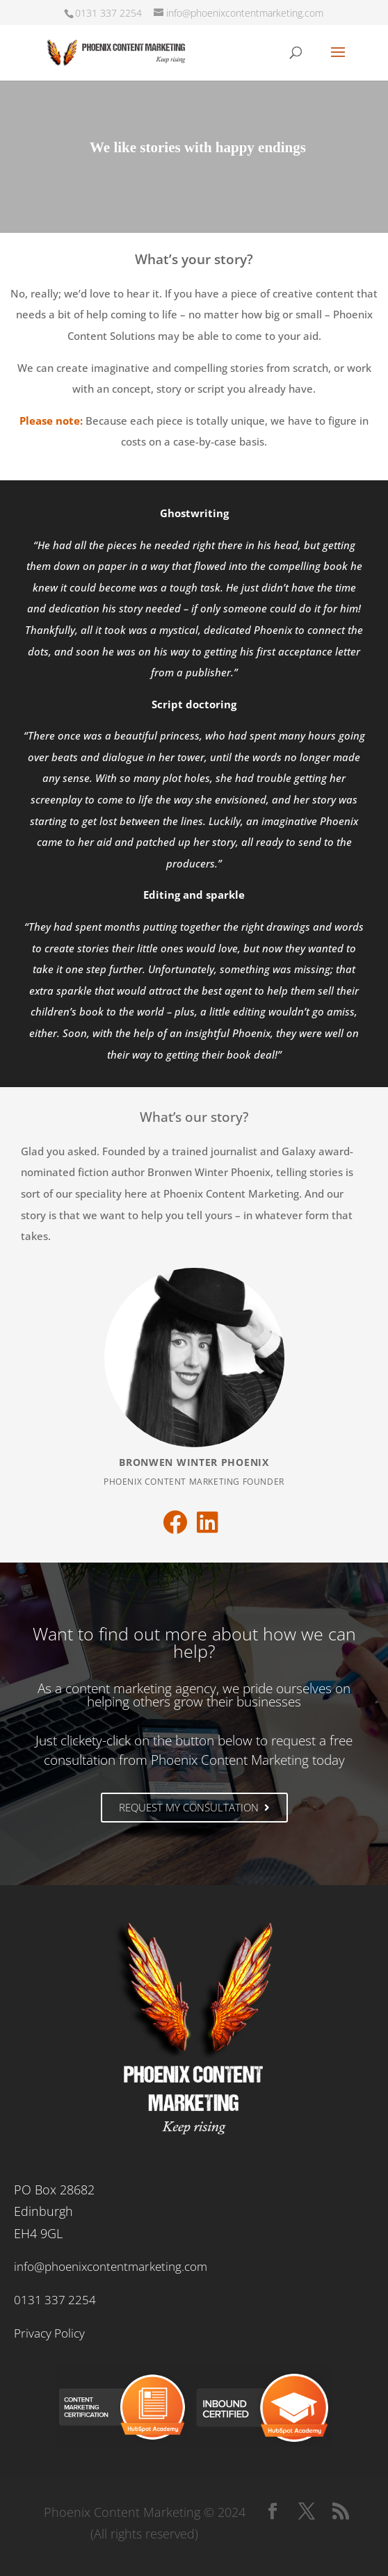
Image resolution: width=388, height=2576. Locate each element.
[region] (194, 151)
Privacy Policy (49, 2333)
